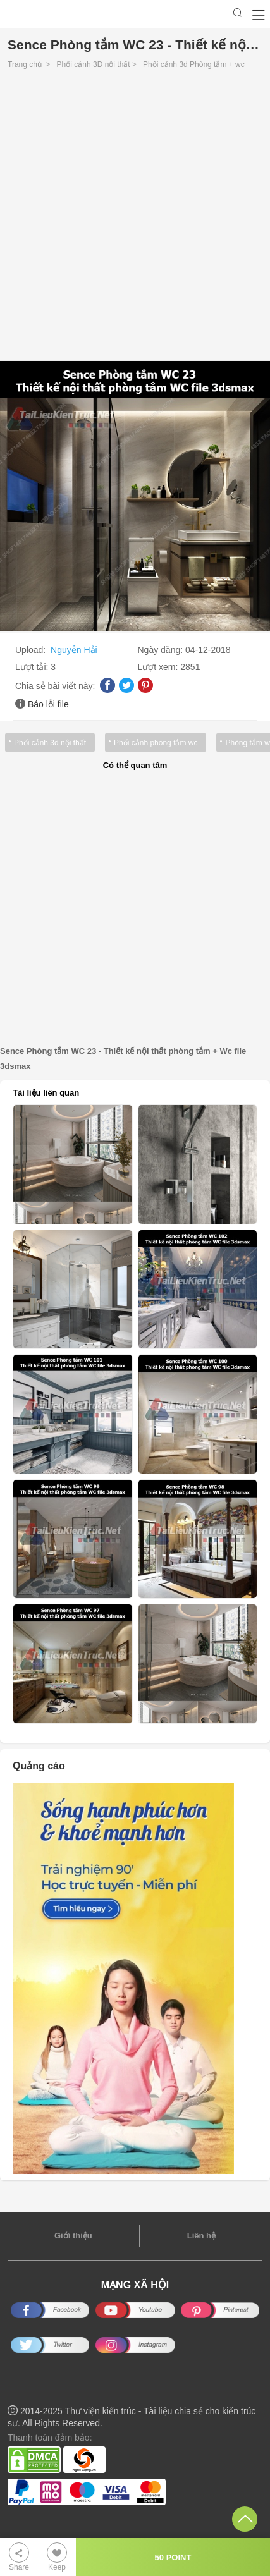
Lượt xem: (159, 667)
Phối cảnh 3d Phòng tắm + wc (194, 64)
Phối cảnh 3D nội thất (93, 64)
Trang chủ (25, 64)
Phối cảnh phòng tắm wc (155, 742)
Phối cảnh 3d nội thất (50, 742)
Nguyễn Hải (74, 650)
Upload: (31, 650)
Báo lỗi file (48, 704)
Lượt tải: (33, 667)
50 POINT (173, 2557)
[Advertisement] (135, 218)
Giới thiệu (73, 2235)
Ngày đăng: (162, 650)
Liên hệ (201, 2235)
